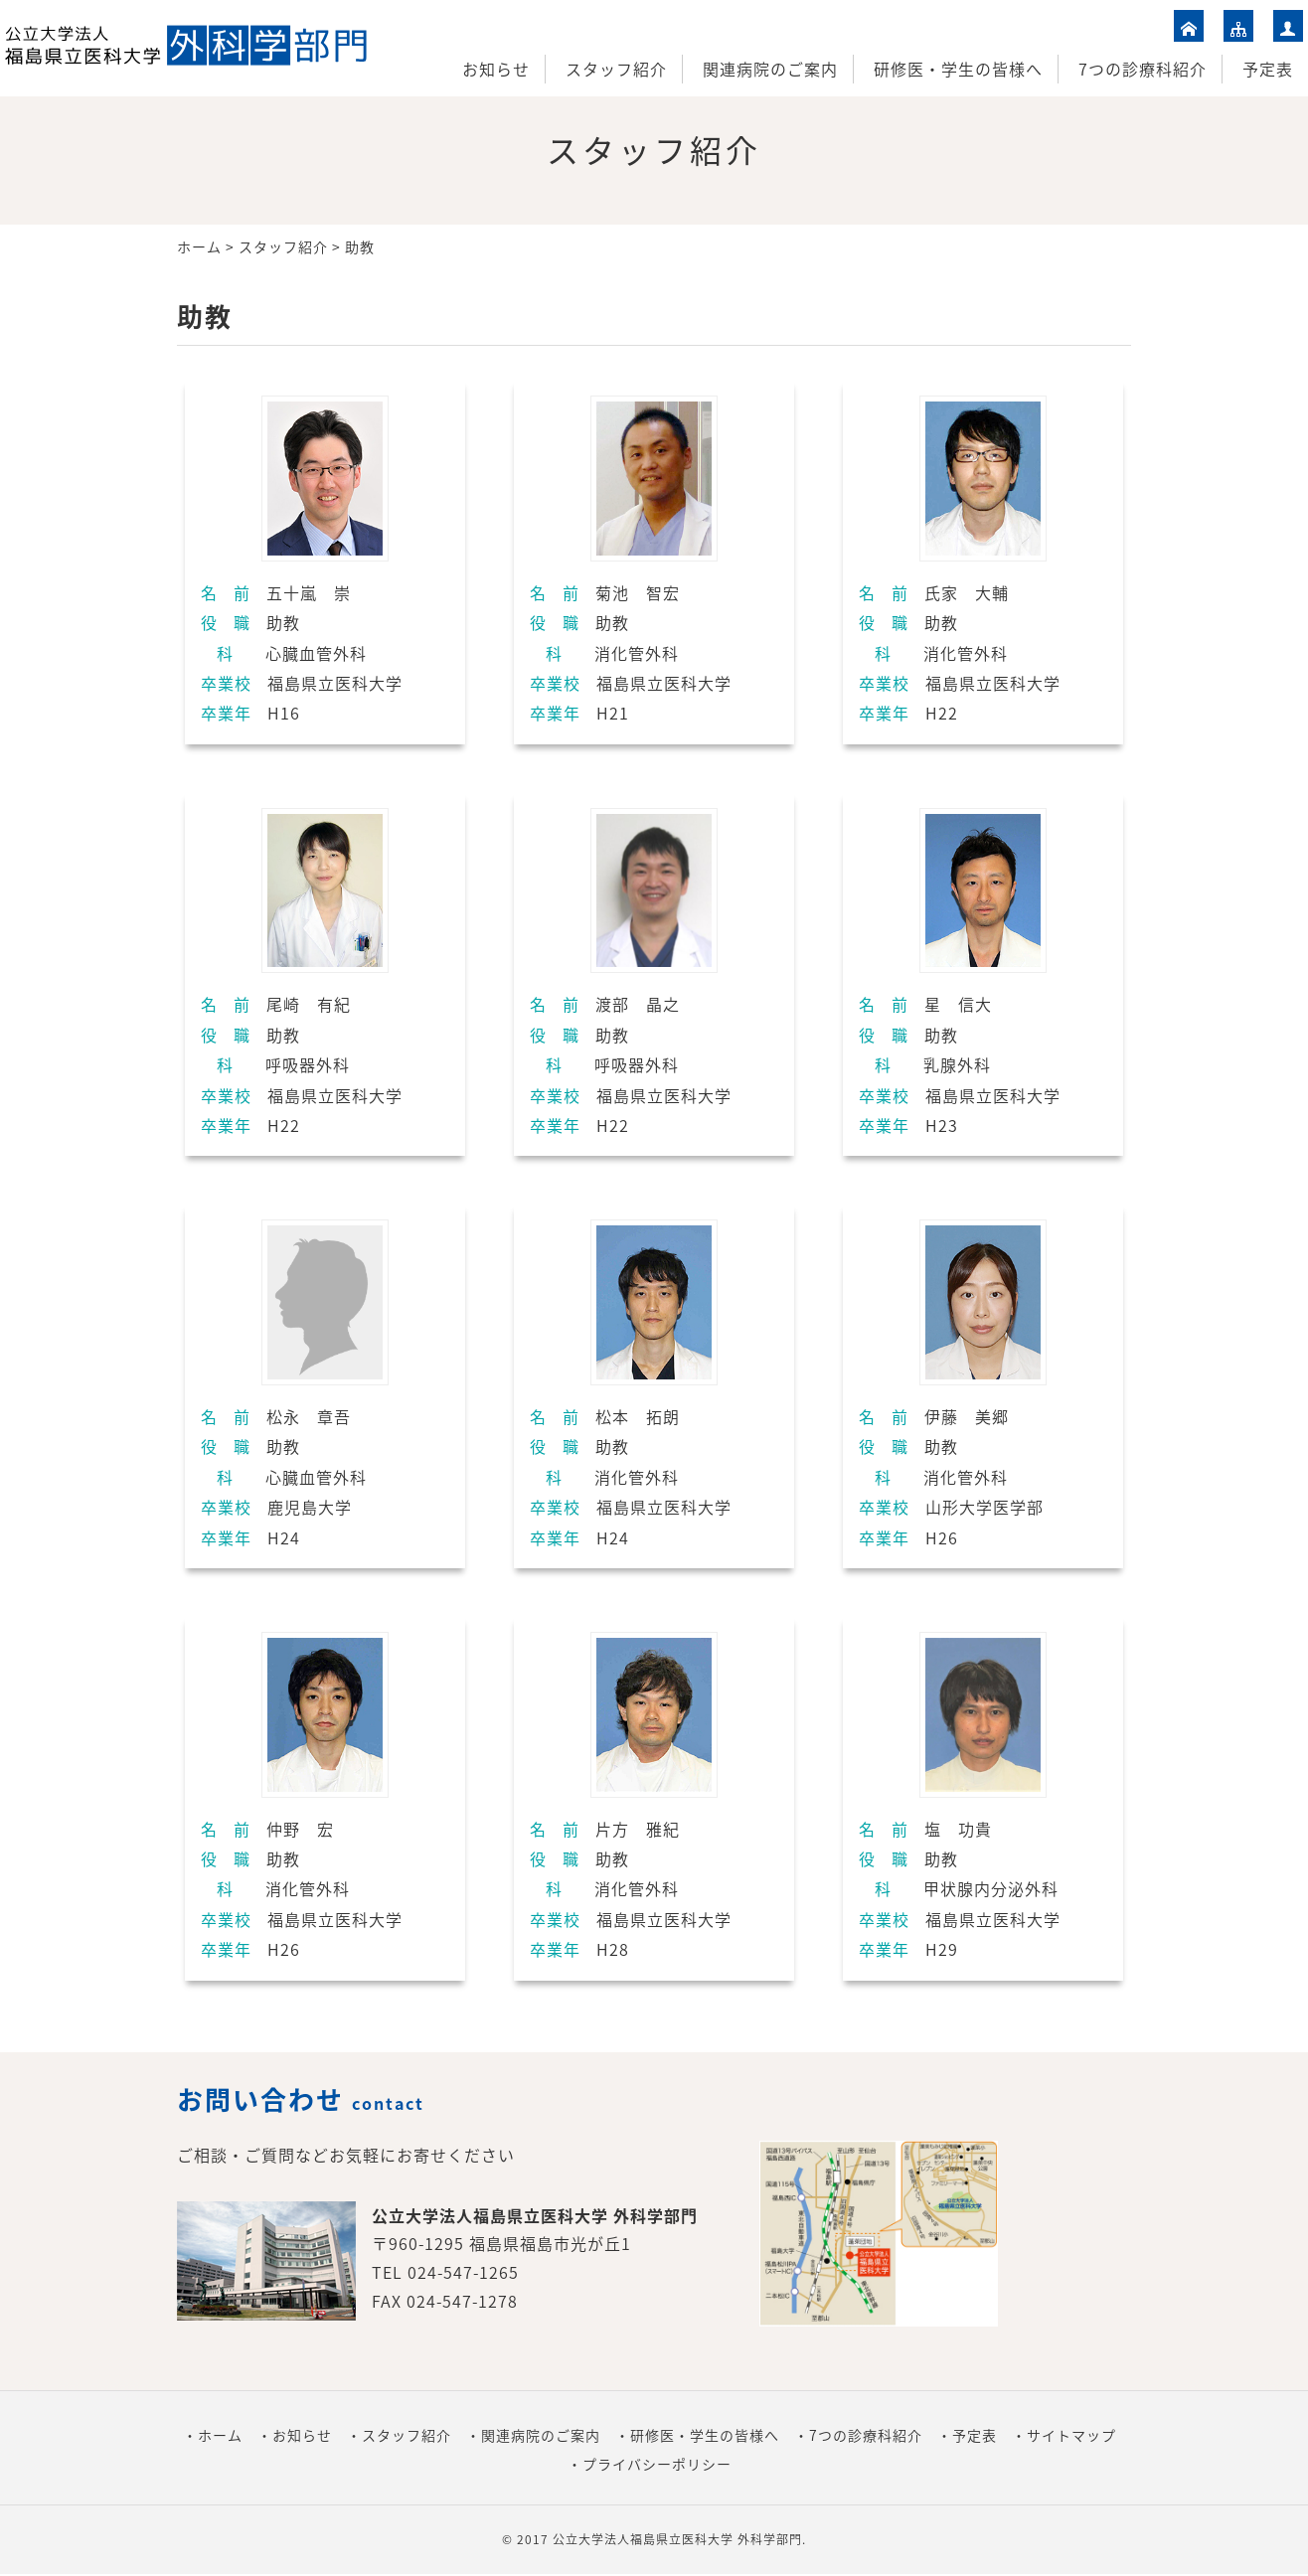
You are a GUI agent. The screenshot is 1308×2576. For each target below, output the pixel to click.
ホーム (199, 246)
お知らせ (496, 68)
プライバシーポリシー (657, 2464)
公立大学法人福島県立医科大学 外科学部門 (677, 2539)
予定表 (1267, 68)
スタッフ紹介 (616, 68)
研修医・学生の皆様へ (958, 68)
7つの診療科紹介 (1142, 68)
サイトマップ (1071, 2435)
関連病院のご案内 (770, 68)
